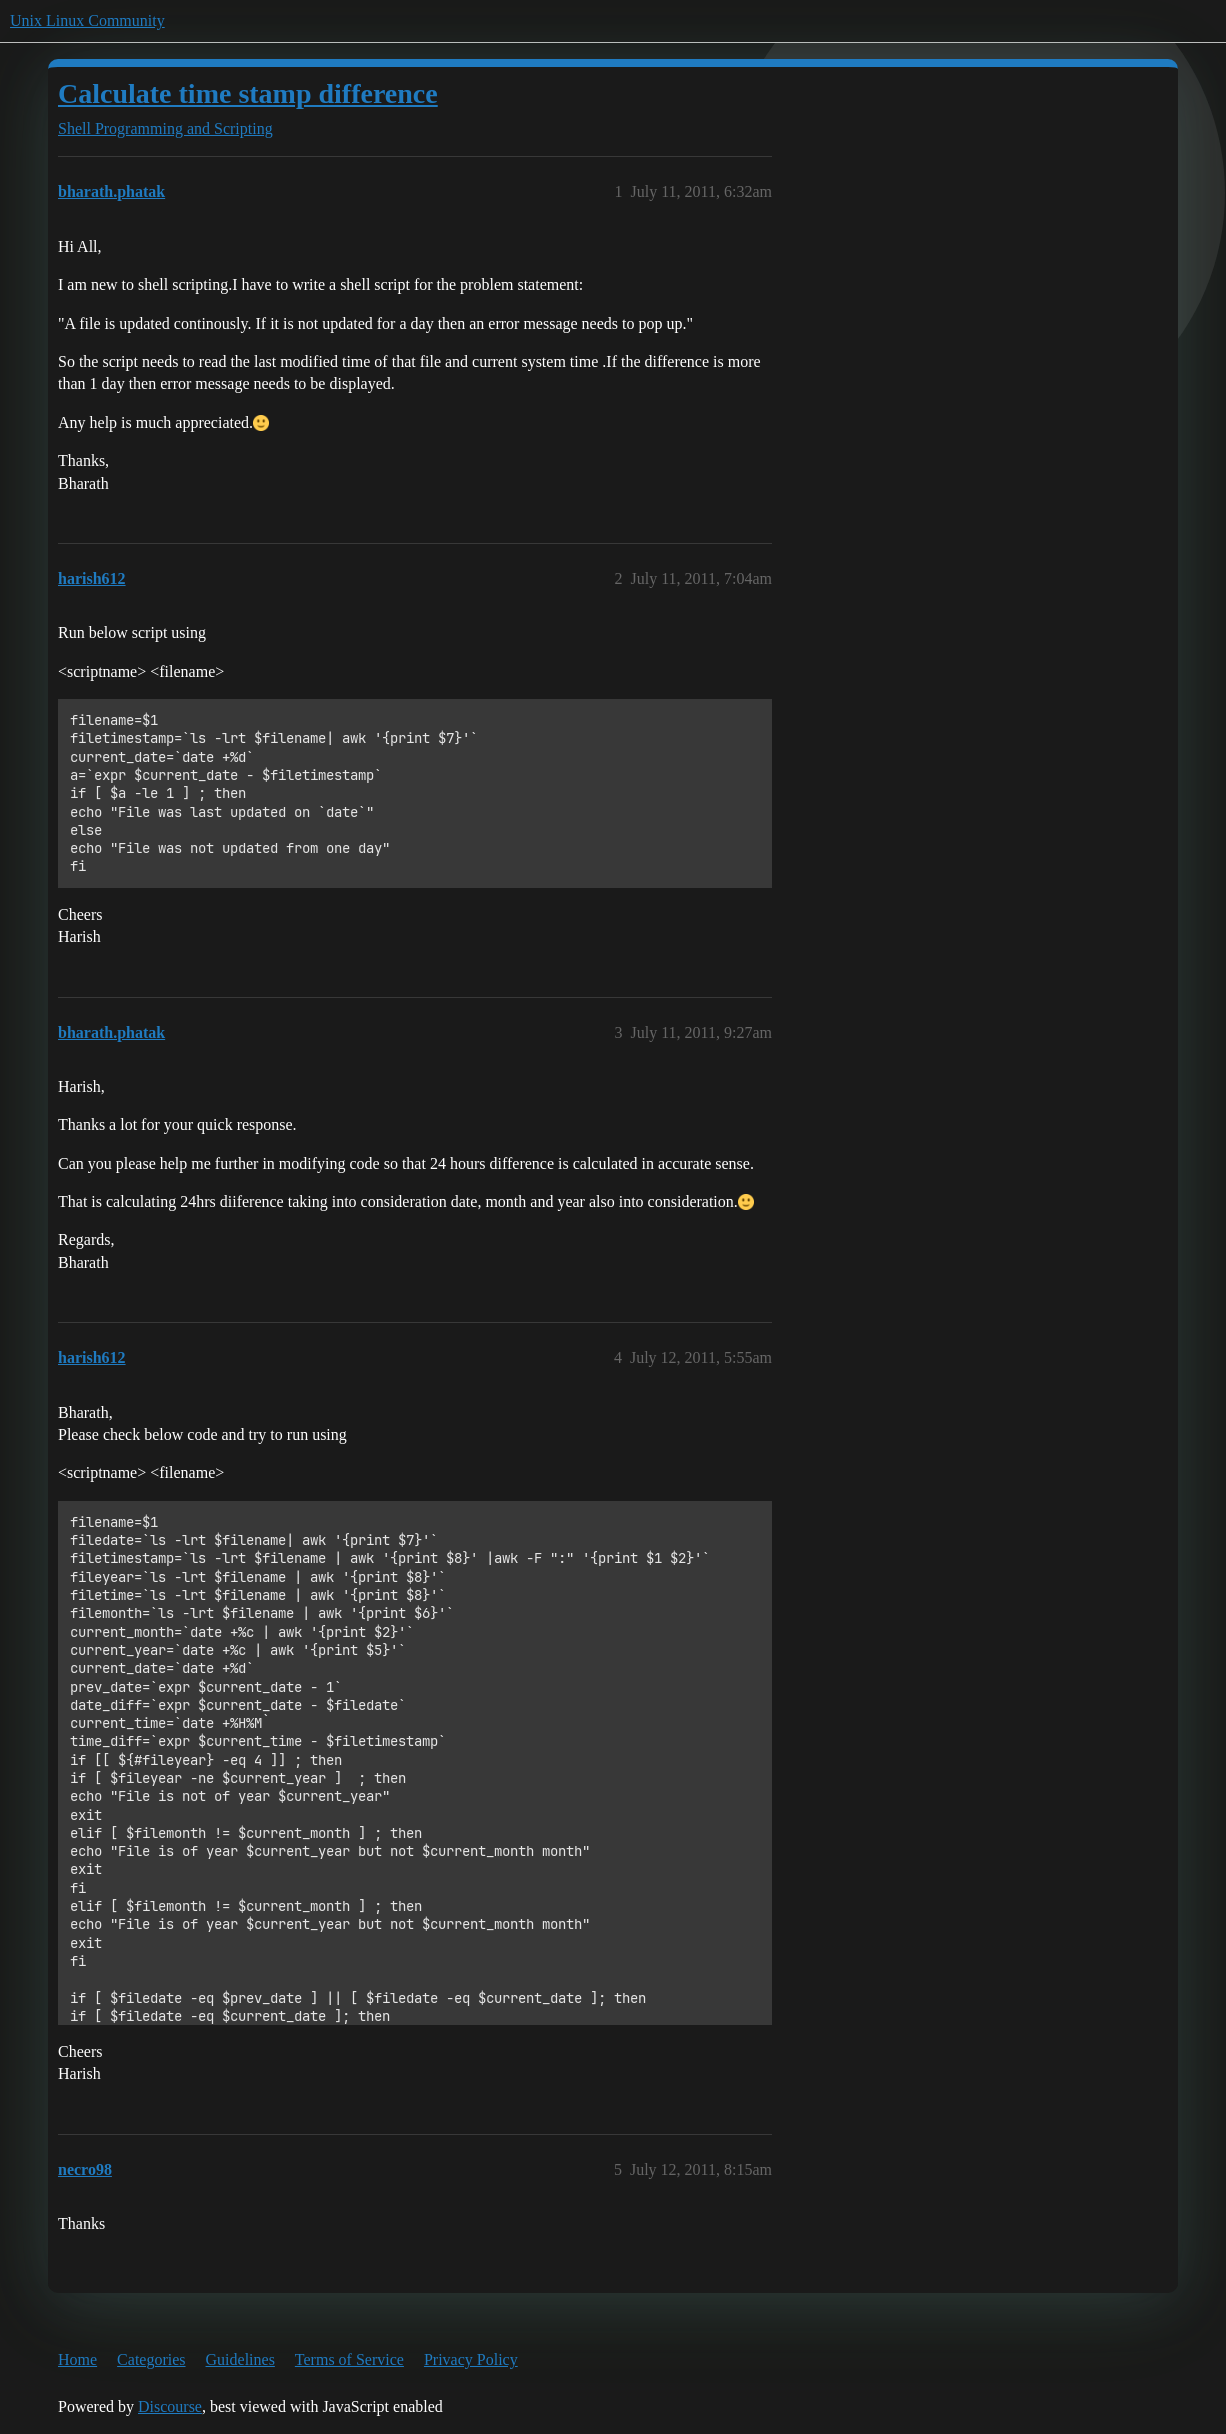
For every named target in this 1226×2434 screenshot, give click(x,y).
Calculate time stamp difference (248, 93)
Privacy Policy (471, 2359)
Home (77, 2359)
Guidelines (240, 2359)
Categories (151, 2359)
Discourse (170, 2406)
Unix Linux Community (87, 20)
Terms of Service (349, 2359)
